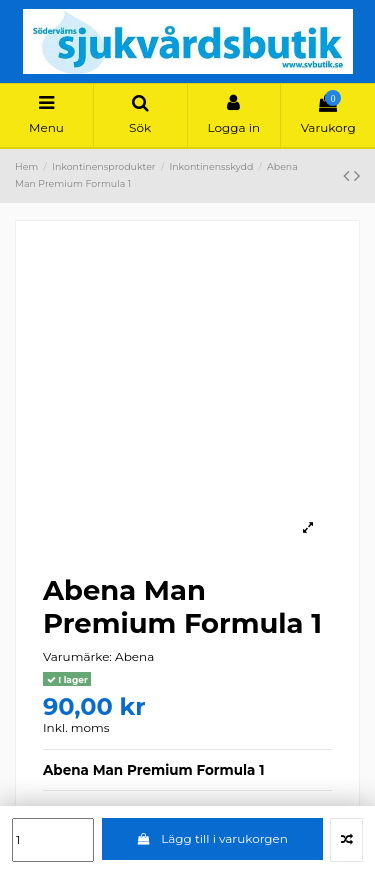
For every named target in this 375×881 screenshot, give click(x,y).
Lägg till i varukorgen (212, 838)
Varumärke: (77, 656)
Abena (134, 656)
